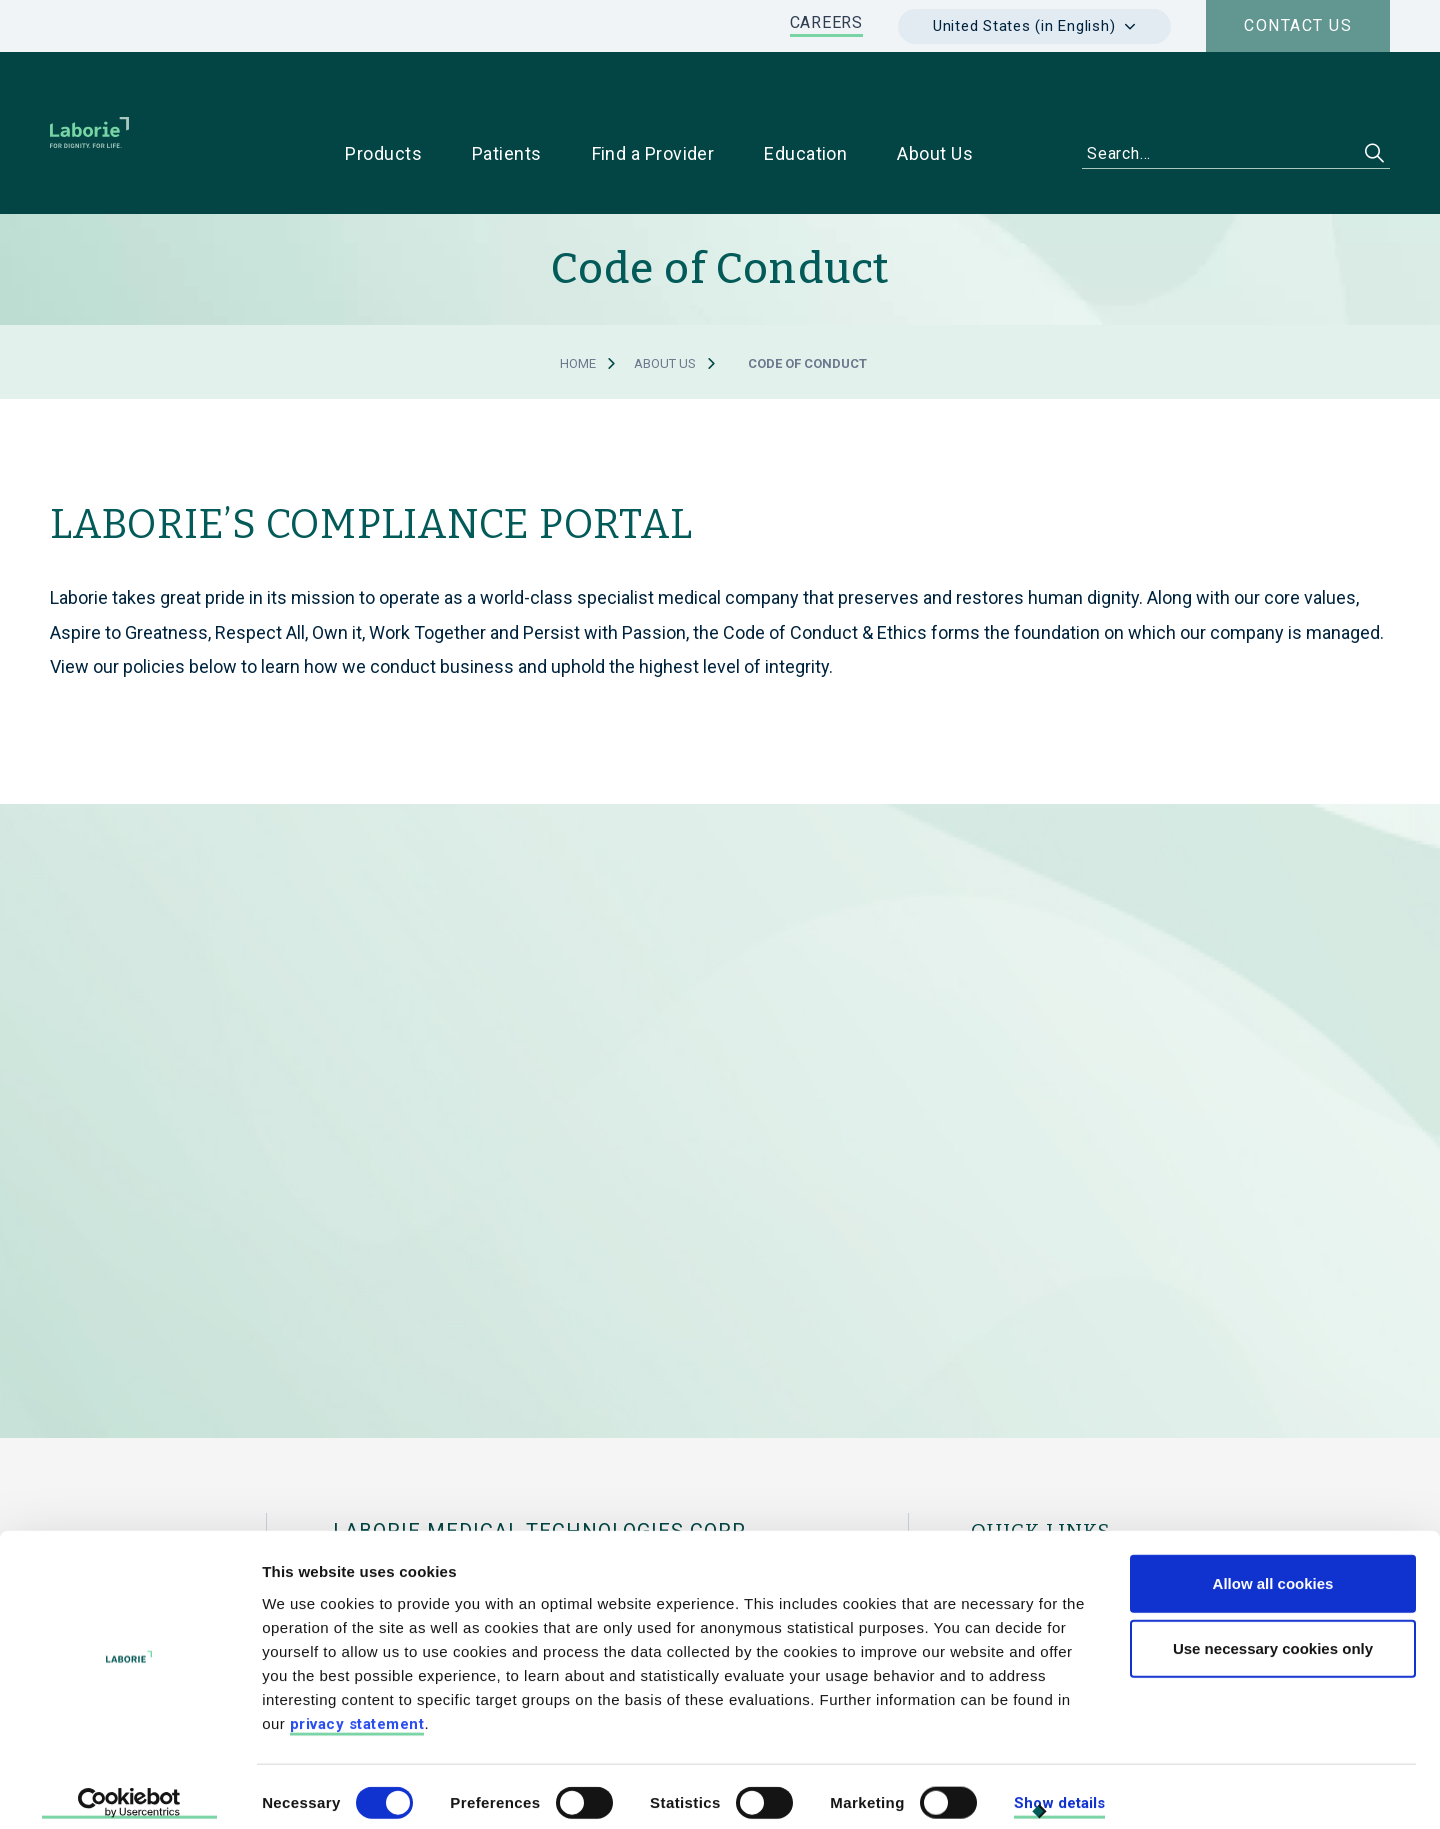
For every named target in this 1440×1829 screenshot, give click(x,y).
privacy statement (357, 1709)
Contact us (1298, 25)
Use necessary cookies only (1273, 1634)
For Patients (1156, 1512)
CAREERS (826, 22)
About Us (665, 300)
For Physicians (1023, 1512)
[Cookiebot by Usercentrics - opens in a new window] (129, 1790)
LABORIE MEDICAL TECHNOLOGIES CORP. (540, 1468)
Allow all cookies (1273, 1568)
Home (578, 300)
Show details (1059, 1789)
